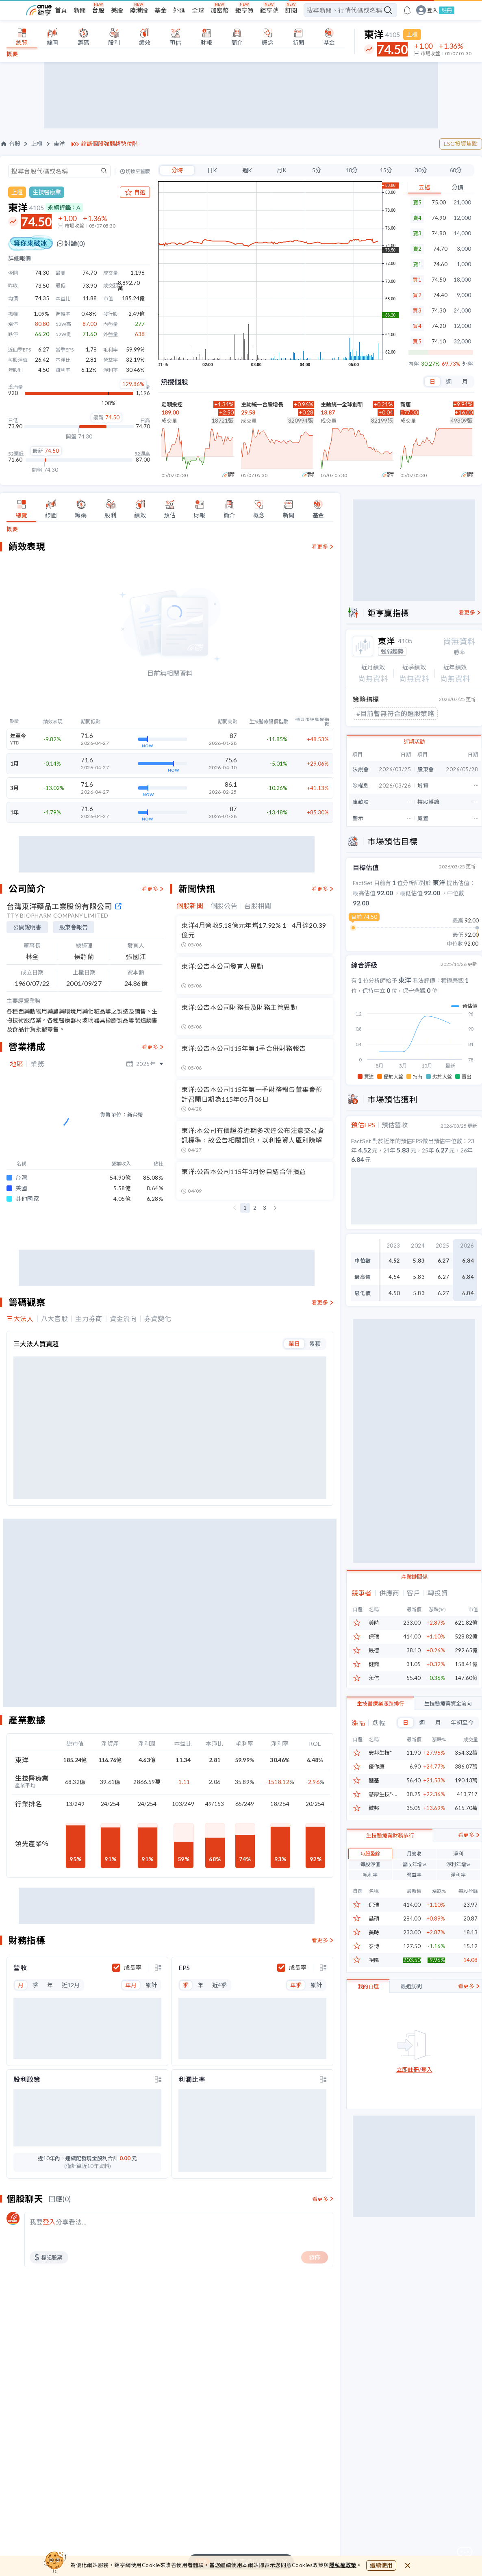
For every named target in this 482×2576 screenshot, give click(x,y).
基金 (160, 10)
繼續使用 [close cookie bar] (381, 2565)
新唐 (405, 404)
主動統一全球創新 (342, 404)
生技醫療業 (47, 192)
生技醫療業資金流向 (448, 1715)
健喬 (374, 1676)
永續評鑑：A (64, 207)
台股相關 (257, 906)
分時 (177, 170)
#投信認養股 (374, 727)
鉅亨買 (244, 10)
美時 (374, 1634)
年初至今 (462, 1734)
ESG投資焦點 (461, 143)
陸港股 (139, 10)
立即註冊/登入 (414, 2121)
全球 (198, 10)
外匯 (179, 10)
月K (282, 170)
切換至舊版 (138, 171)
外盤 (467, 364)
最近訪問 (411, 2037)
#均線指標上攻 (378, 713)
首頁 (61, 10)
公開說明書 (27, 927)
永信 (374, 1690)
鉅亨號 (269, 10)
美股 (117, 10)
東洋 (59, 144)
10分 (351, 170)
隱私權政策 (343, 2565)
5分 (316, 170)
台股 (98, 10)
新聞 (80, 10)
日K (212, 170)
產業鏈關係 (414, 1588)
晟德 (374, 1662)
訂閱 (291, 10)
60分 (455, 170)
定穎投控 (171, 404)
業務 (37, 1064)
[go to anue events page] (407, 10)
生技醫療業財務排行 (390, 1887)
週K (247, 170)
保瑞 (374, 1648)
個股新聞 (190, 906)
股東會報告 (73, 927)
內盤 (413, 364)
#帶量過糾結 (428, 713)
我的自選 (368, 2037)
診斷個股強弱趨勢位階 (109, 144)
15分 (386, 170)
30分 (421, 170)
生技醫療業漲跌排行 (380, 1715)
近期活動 (414, 755)
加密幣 (220, 10)
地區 (16, 1064)
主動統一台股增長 (262, 404)
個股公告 (224, 906)
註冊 (446, 10)
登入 (432, 10)
